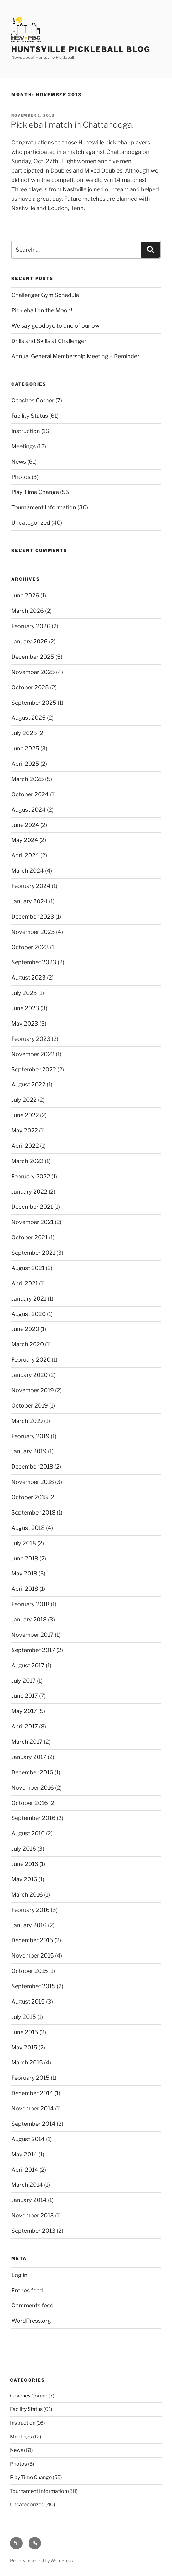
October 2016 (29, 1803)
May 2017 (24, 1711)
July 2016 (23, 1848)
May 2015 (24, 2047)
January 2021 (28, 1298)
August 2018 (28, 1528)
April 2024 (25, 855)
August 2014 (28, 2139)
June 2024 (25, 825)
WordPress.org (31, 2320)
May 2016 (24, 1879)
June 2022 (25, 1115)
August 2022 (28, 1084)
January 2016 (29, 1925)
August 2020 (28, 1314)
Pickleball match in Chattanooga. (72, 124)
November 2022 (33, 1054)
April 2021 (24, 1283)
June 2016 (24, 1864)
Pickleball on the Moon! (41, 310)
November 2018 (32, 1482)
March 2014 (27, 2184)
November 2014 (32, 2108)
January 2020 (29, 1375)
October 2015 (29, 1971)
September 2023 (33, 962)
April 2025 (25, 763)
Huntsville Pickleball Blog (80, 49)
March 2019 (27, 1421)
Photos (20, 477)
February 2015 (30, 2077)
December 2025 (32, 656)
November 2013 (32, 2215)
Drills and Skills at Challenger (48, 341)
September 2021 (33, 1252)
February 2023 (30, 1039)
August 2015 (28, 2001)
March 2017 (27, 1741)
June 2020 (25, 1329)
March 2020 (27, 1344)
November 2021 (32, 1222)
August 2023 (28, 977)
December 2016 (32, 1772)
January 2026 (29, 641)
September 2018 (33, 1512)
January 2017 (28, 1757)
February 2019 (30, 1436)
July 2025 (24, 733)
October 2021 (29, 1237)
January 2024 (29, 901)
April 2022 (25, 1145)
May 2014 (24, 2154)
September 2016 (33, 1818)
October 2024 (30, 794)
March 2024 (27, 870)
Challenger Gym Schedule (45, 295)
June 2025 (25, 748)
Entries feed (27, 2290)
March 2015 (27, 2062)
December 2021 (32, 1206)
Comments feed (32, 2305)
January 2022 (29, 1191)
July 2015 (23, 2017)
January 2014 (29, 2200)
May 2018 (24, 1573)
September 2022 (33, 1069)
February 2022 (30, 1176)
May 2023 (24, 1023)
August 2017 (27, 1665)
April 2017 (24, 1726)
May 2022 (24, 1130)
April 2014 (24, 2169)
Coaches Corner (32, 400)
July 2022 (24, 1099)
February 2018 (30, 1604)
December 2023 (32, 916)
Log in (19, 2275)
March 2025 (27, 779)
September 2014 (33, 2123)
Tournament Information (43, 507)
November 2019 (32, 1390)
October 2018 (29, 1497)
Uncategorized (30, 522)
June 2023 (25, 1008)
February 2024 (30, 886)
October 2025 (30, 687)
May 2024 (24, 840)
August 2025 (28, 717)
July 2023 (24, 993)
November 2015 (32, 1955)
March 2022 (27, 1161)
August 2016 (28, 1833)
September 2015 (33, 1986)
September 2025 (33, 702)
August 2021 (27, 1268)
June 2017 (24, 1695)
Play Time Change (35, 492)
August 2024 (28, 809)
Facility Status (29, 415)
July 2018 (23, 1543)
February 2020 (30, 1359)
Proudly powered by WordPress (41, 2560)
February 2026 (30, 626)
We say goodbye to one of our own (57, 325)
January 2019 (29, 1451)
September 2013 (33, 2230)
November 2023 (33, 932)
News (18, 461)
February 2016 (30, 1910)
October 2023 (30, 947)
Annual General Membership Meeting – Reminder (75, 356)
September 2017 (33, 1650)
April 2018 (24, 1588)
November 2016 (32, 1787)
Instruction (25, 431)
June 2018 (24, 1558)
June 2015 (24, 2032)
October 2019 (29, 1405)
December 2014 (32, 2093)
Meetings (23, 446)
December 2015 (32, 1940)
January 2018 (29, 1619)
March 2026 (27, 610)
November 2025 (33, 672)
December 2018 (32, 1466)
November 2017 (32, 1634)
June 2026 (25, 595)
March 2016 (27, 1894)
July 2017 (23, 1680)
